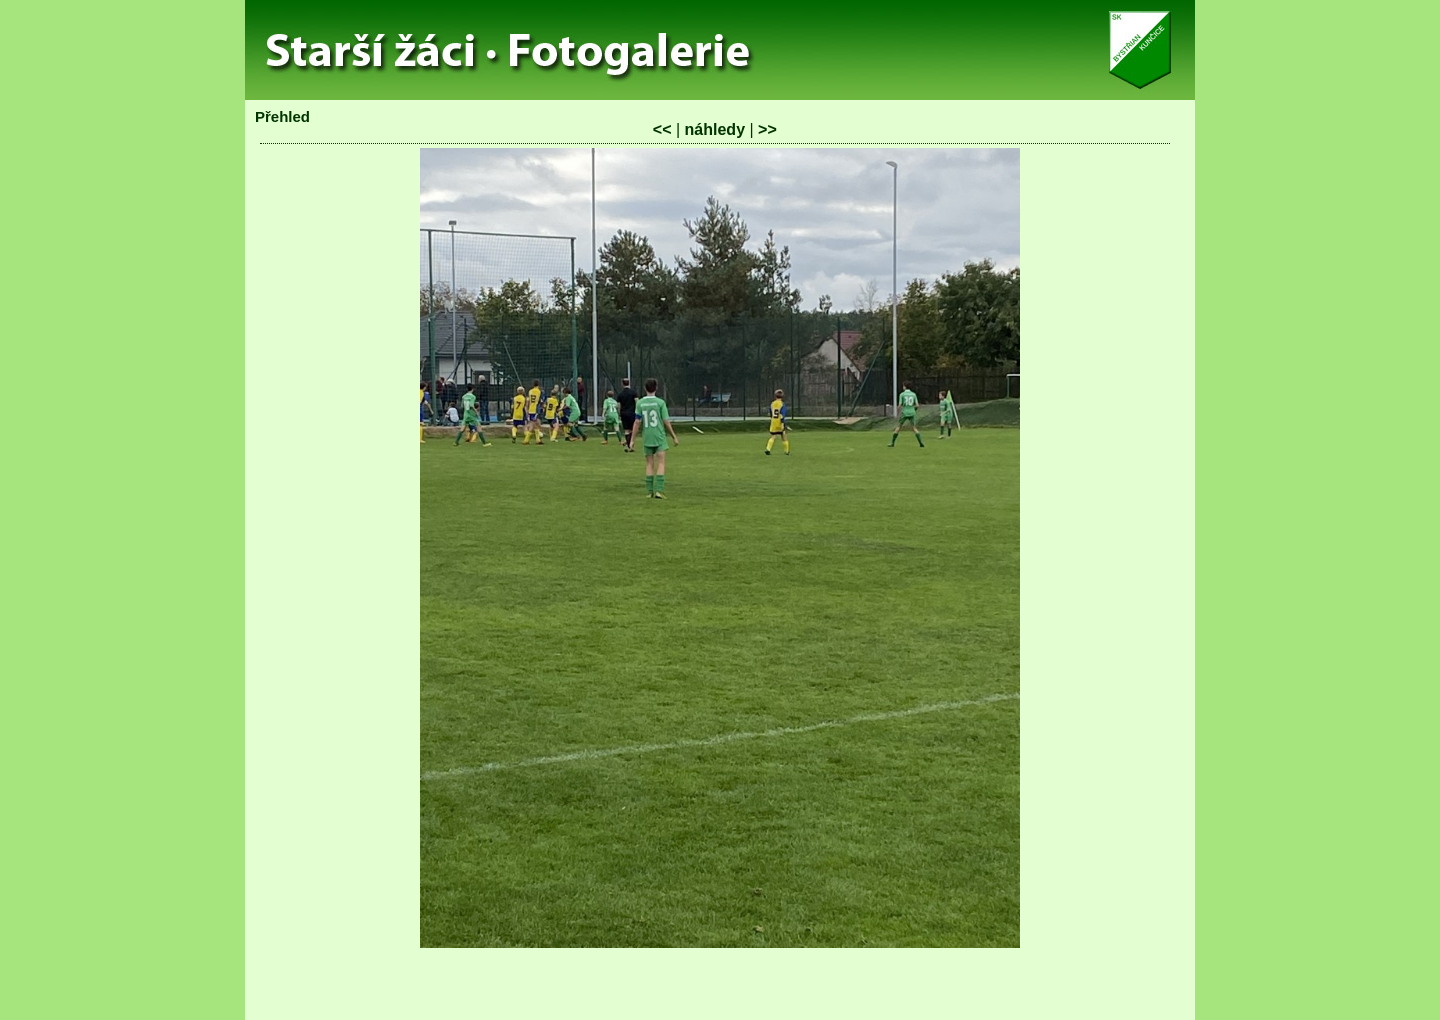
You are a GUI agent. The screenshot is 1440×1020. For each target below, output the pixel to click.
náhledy (715, 129)
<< (662, 129)
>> (767, 129)
